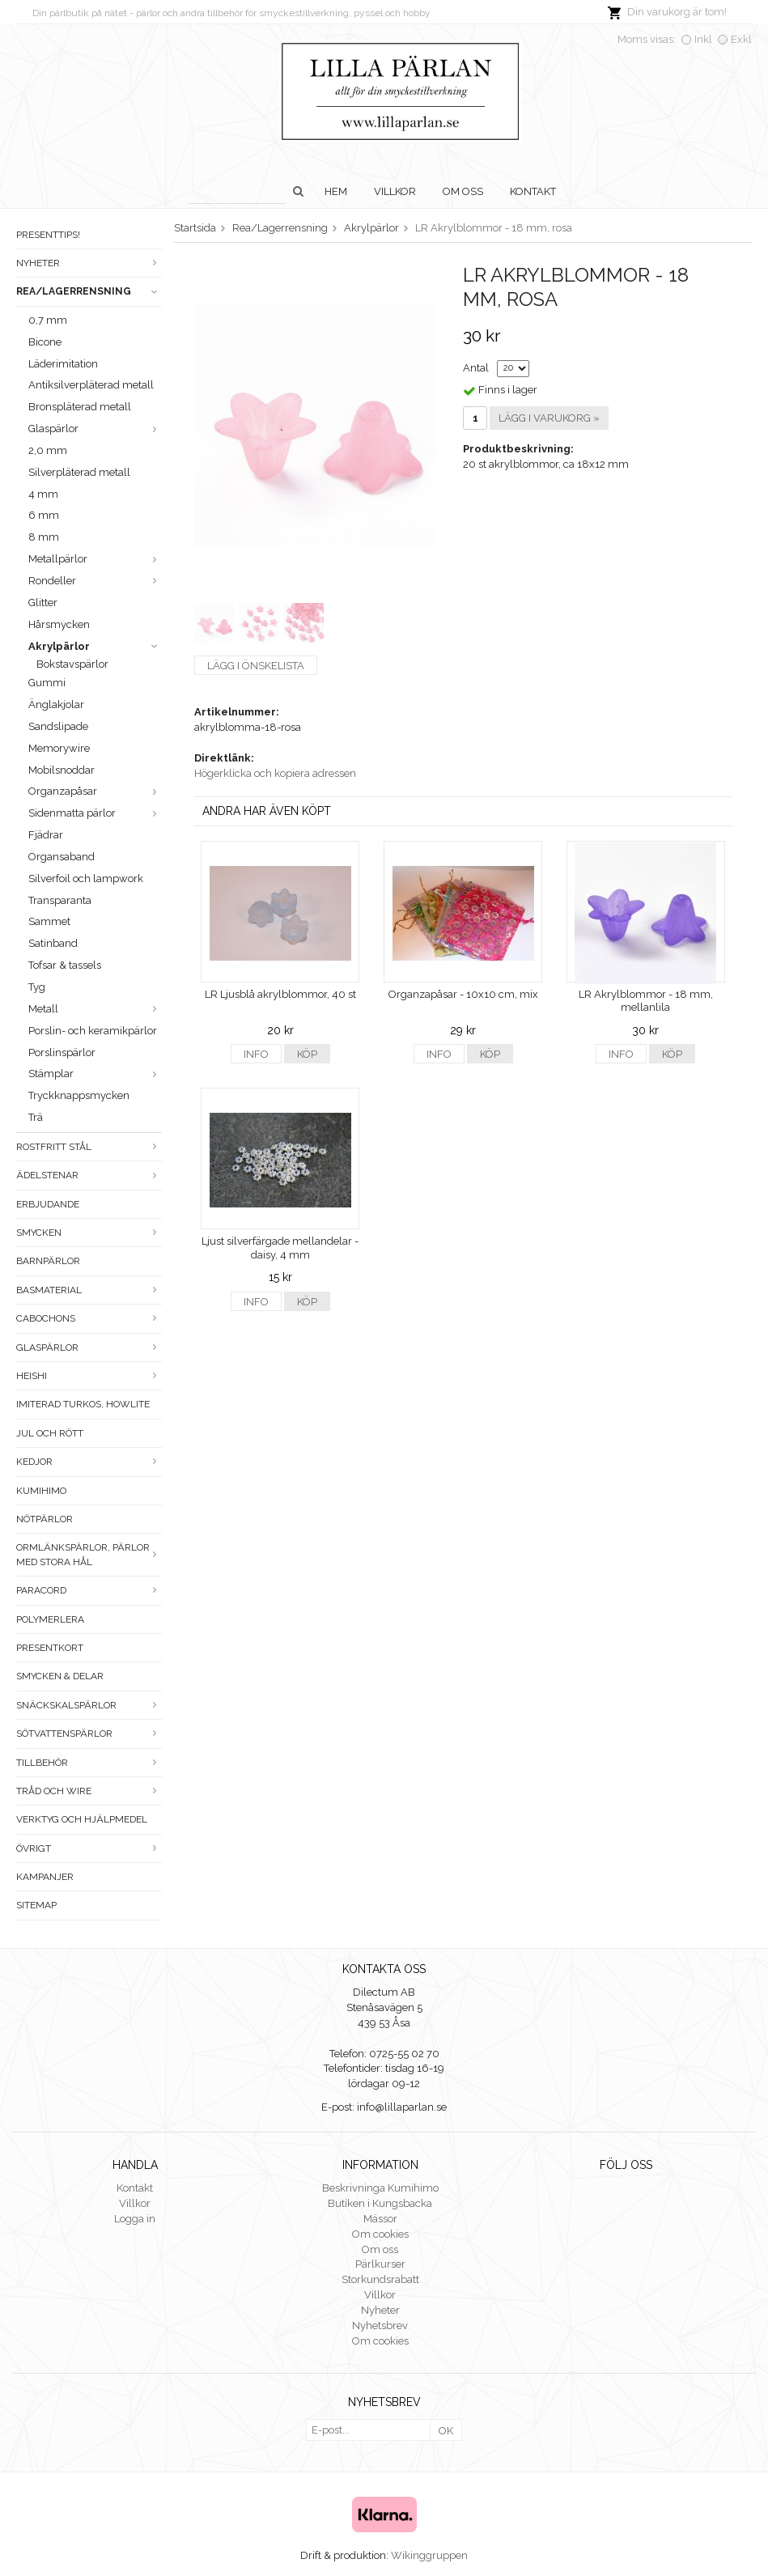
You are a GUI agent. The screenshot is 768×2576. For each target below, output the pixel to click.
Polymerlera (50, 1619)
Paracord (89, 1590)
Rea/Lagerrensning (89, 291)
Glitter (42, 602)
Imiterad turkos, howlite (83, 1404)
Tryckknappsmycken (78, 1095)
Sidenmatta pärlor (95, 813)
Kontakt (533, 191)
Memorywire (59, 748)
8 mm (43, 537)
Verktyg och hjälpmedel (81, 1819)
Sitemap (36, 1905)
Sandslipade (58, 726)
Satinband (53, 943)
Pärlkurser (380, 2264)
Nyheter (89, 263)
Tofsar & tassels (64, 965)
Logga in (134, 2219)
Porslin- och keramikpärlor (92, 1031)
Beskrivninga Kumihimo (380, 2188)
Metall (95, 1009)
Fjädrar (45, 835)
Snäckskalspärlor (89, 1705)
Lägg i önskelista (255, 666)
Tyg (36, 987)
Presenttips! (48, 234)
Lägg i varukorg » (549, 418)
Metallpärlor (95, 559)
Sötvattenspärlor (89, 1733)
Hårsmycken (59, 624)
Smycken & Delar (60, 1676)
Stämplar (95, 1073)
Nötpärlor (44, 1519)
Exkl (741, 39)
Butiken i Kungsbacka (380, 2203)
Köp (307, 1054)
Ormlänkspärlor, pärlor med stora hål (89, 1554)
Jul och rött (49, 1433)
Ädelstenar (89, 1175)
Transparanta (59, 900)
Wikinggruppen (429, 2555)
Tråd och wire (89, 1791)
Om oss (463, 191)
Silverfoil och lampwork (85, 878)
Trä (35, 1117)
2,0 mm (47, 450)
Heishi (89, 1375)
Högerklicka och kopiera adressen (275, 773)
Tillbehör (89, 1762)
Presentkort (49, 1647)
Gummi (47, 683)
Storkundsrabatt (380, 2279)
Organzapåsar (95, 791)
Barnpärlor (48, 1261)
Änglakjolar (56, 704)
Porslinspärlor (61, 1052)
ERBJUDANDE (47, 1204)
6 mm (43, 515)
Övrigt (89, 1848)
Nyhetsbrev (380, 2325)
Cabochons (89, 1318)
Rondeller (95, 581)
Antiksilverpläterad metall (91, 385)
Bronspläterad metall (79, 407)
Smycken (89, 1232)
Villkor (395, 191)
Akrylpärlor (95, 646)
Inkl (703, 39)
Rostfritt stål (89, 1146)
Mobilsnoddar (61, 770)
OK (446, 2431)
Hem (336, 191)
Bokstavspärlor (72, 664)
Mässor (380, 2219)
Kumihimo (41, 1490)
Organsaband (61, 857)
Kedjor (89, 1461)
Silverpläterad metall (79, 472)
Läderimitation (63, 364)
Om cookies (380, 2234)
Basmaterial (89, 1290)
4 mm (43, 494)
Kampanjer (45, 1876)
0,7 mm (47, 320)
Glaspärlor (95, 428)
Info (256, 1054)
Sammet (49, 921)
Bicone (45, 342)
